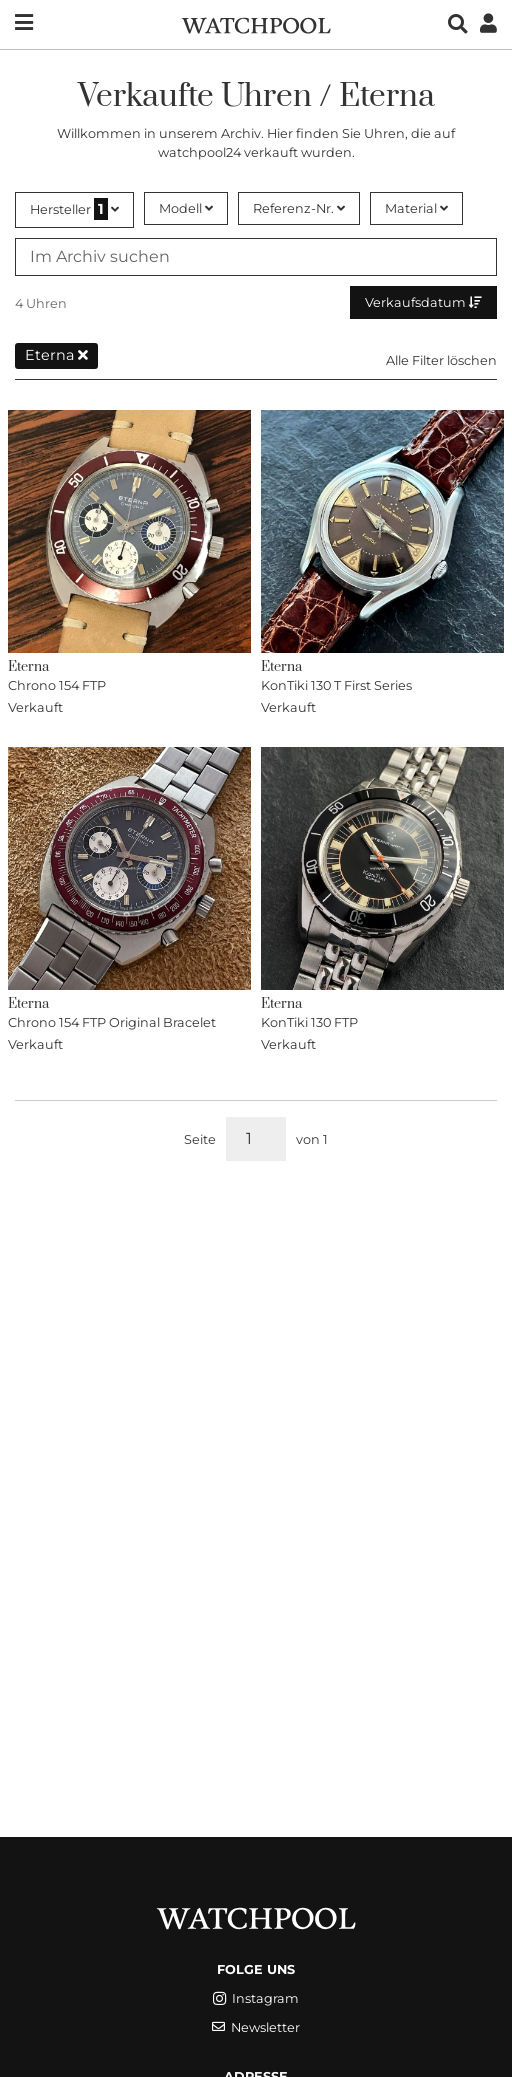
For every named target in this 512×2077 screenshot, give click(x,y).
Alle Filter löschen (441, 360)
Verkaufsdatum (423, 302)
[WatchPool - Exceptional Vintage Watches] (256, 23)
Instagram (256, 1998)
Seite (200, 1139)
